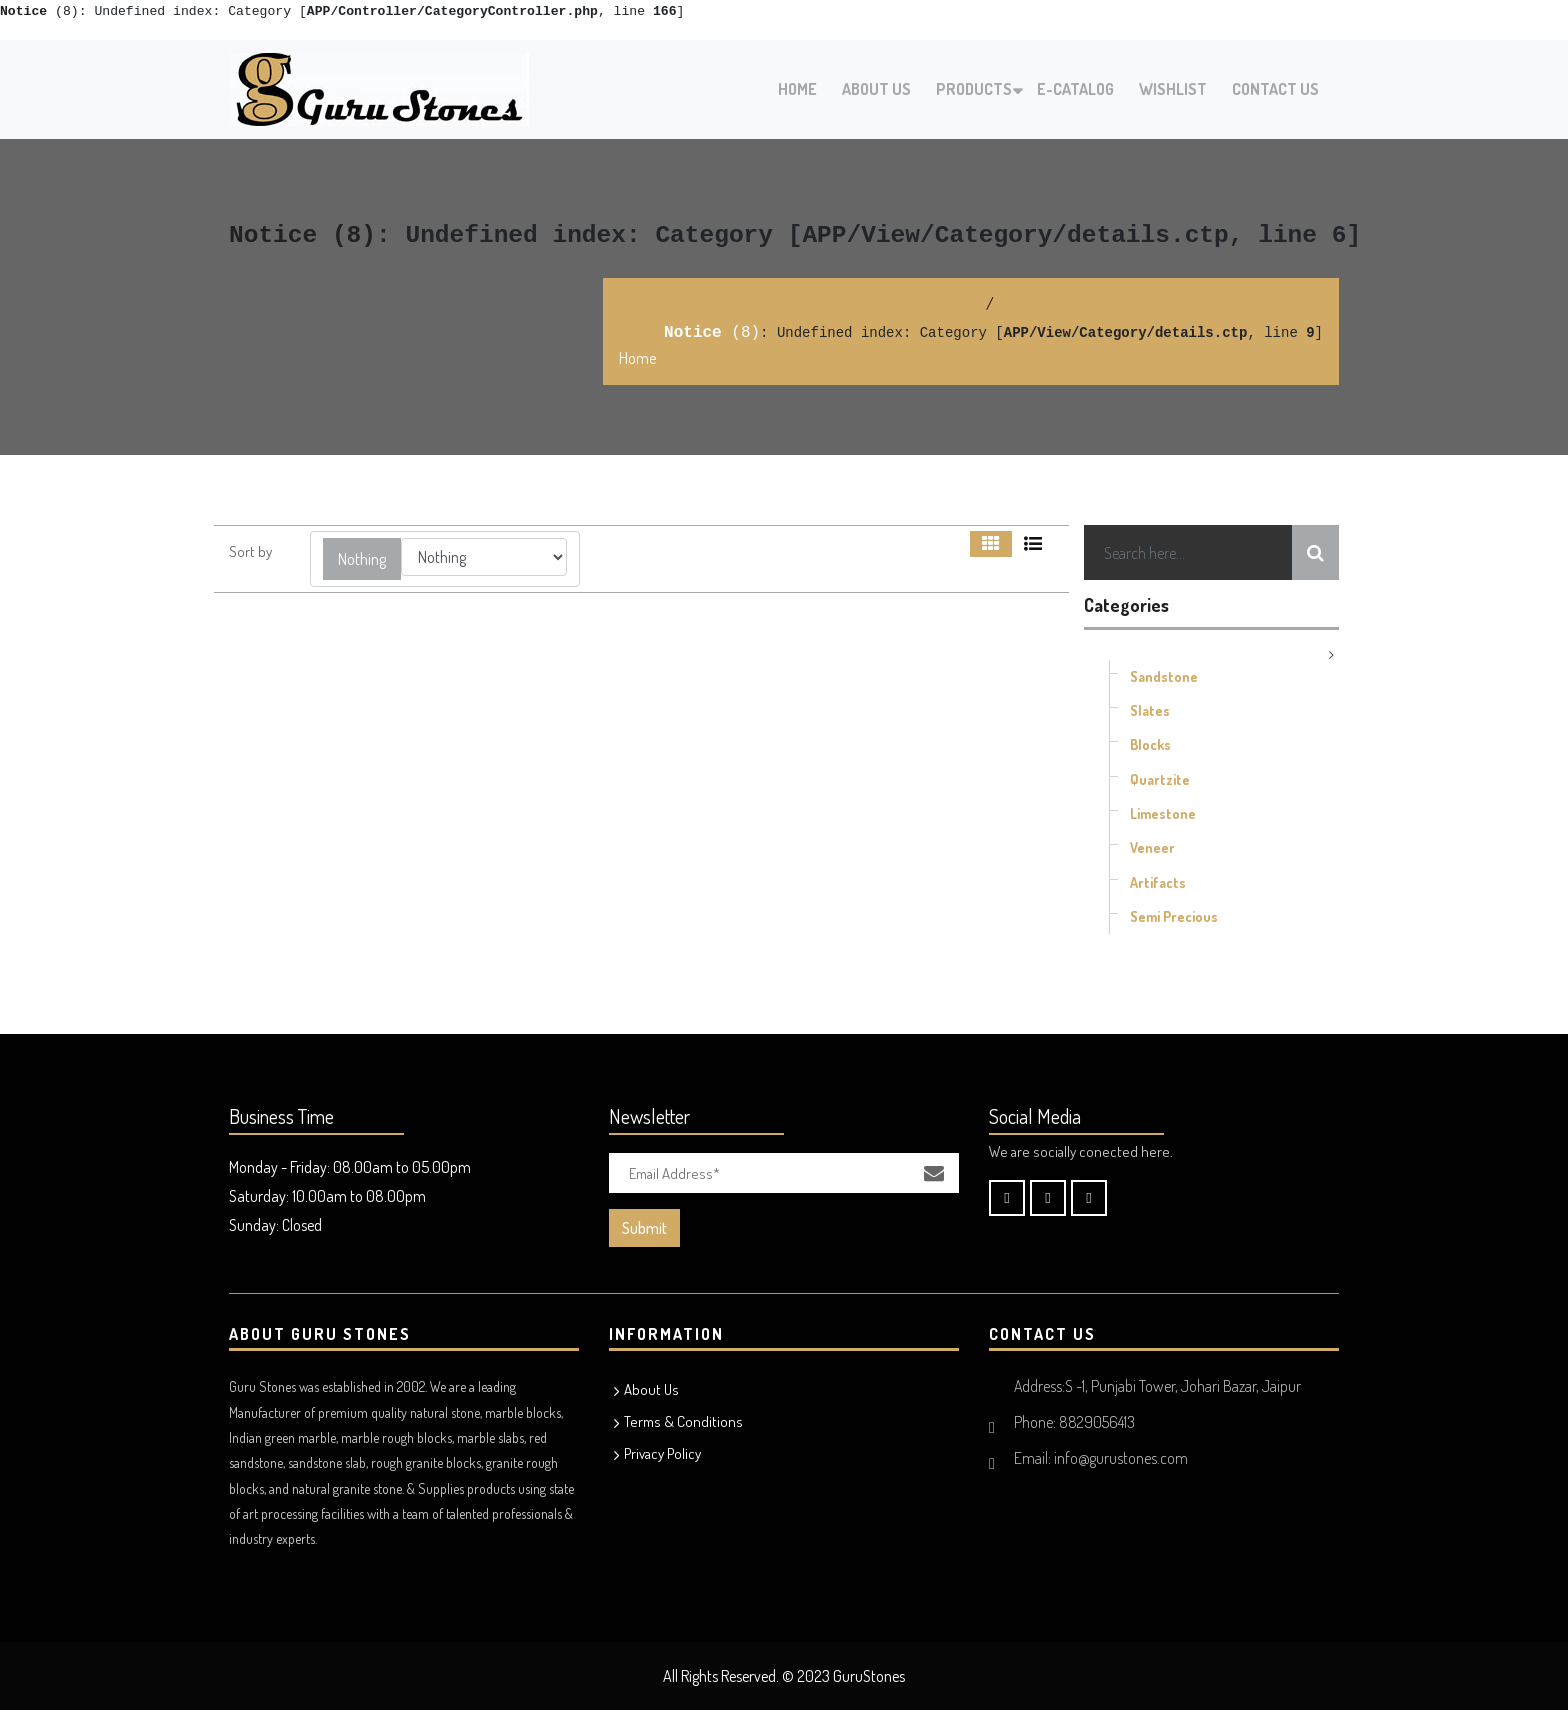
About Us (876, 89)
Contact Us (1275, 89)
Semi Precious (1174, 916)
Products (974, 89)
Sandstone (1164, 676)
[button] (362, 559)
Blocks (1150, 744)
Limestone (1163, 813)
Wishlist (1173, 89)
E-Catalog (1075, 89)
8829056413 (1097, 1422)
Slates (1150, 710)
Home (797, 89)
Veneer (1152, 847)
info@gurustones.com (1121, 1458)
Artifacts (1158, 882)
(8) (39, 11)
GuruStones (869, 1676)
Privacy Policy (662, 1453)
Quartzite (1160, 779)
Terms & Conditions (683, 1421)
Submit (644, 1228)
